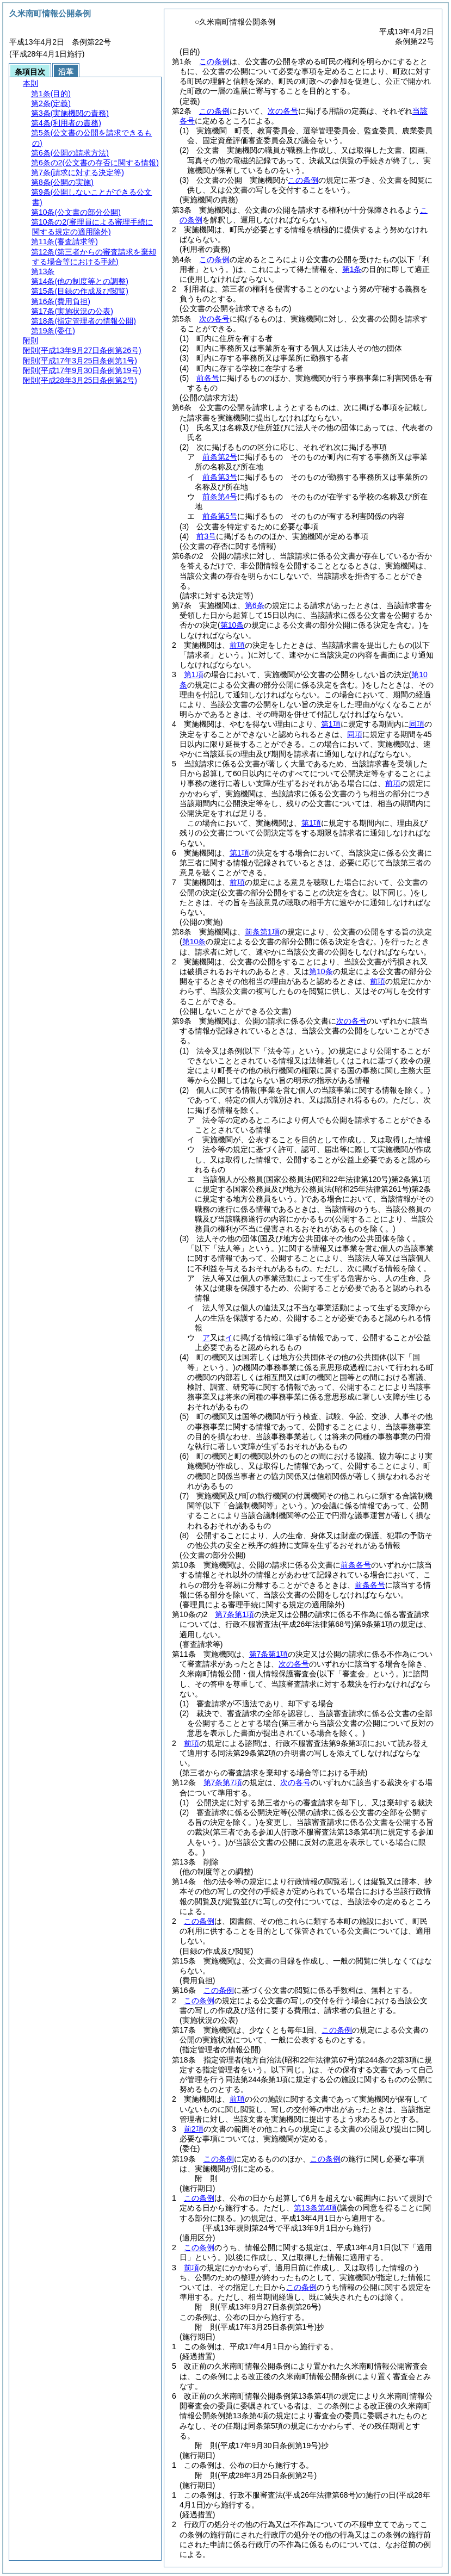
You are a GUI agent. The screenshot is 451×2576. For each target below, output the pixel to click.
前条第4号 (219, 496)
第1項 (193, 674)
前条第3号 (219, 477)
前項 (237, 645)
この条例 (214, 61)
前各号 (207, 378)
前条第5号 (219, 516)
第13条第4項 (315, 2207)
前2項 (193, 2129)
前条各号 (356, 1565)
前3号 (206, 536)
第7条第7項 (223, 1782)
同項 (416, 724)
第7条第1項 (234, 1614)
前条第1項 (262, 931)
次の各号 (283, 111)
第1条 (352, 269)
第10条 (321, 971)
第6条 (254, 605)
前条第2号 (219, 457)
